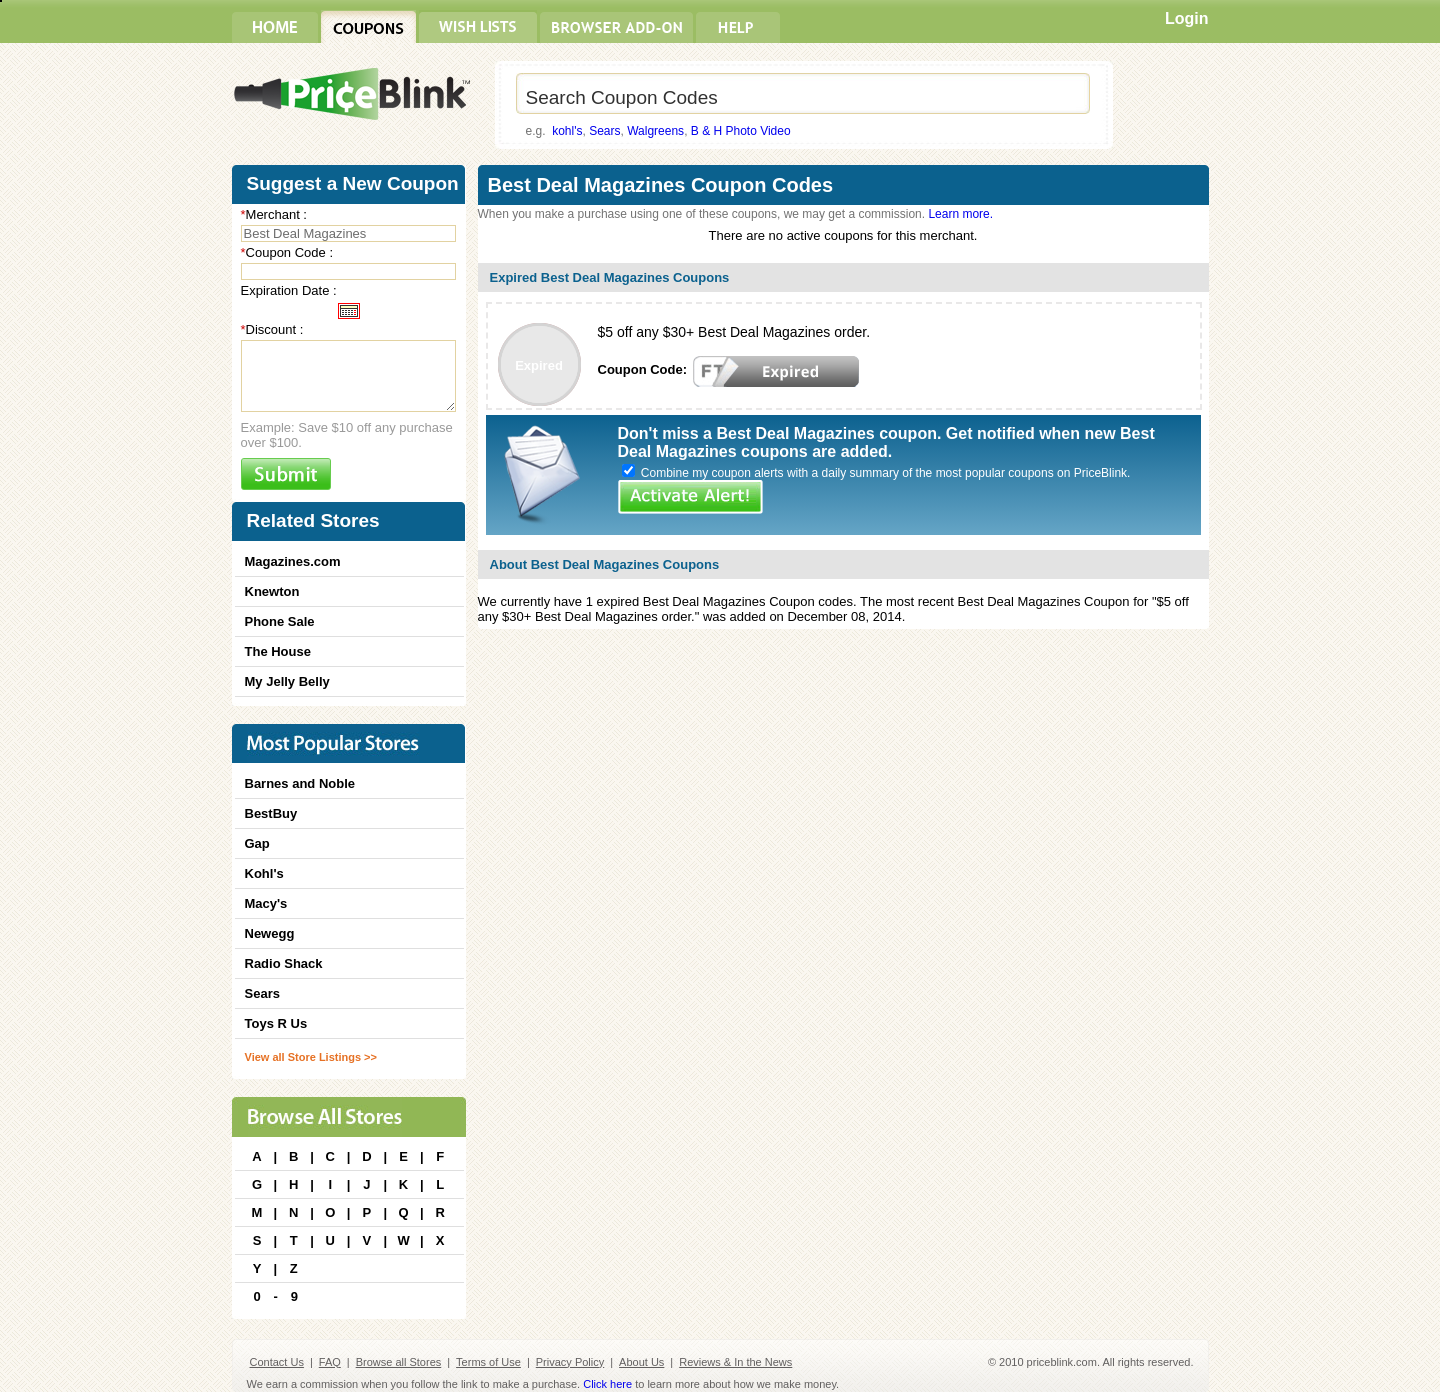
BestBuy (271, 813)
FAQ (330, 1362)
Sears (604, 131)
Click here (607, 1384)
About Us (641, 1362)
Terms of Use (488, 1362)
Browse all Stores (399, 1362)
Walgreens (655, 131)
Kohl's (264, 873)
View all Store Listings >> (311, 1057)
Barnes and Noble (300, 783)
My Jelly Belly (287, 681)
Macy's (266, 903)
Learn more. (960, 214)
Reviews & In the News (735, 1362)
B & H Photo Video (741, 131)
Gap (257, 843)
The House (278, 651)
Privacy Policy (570, 1362)
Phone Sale (280, 621)
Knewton (272, 591)
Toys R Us (276, 1023)
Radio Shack (284, 963)
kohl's (567, 131)
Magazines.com (293, 561)
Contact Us (277, 1362)
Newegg (270, 933)
